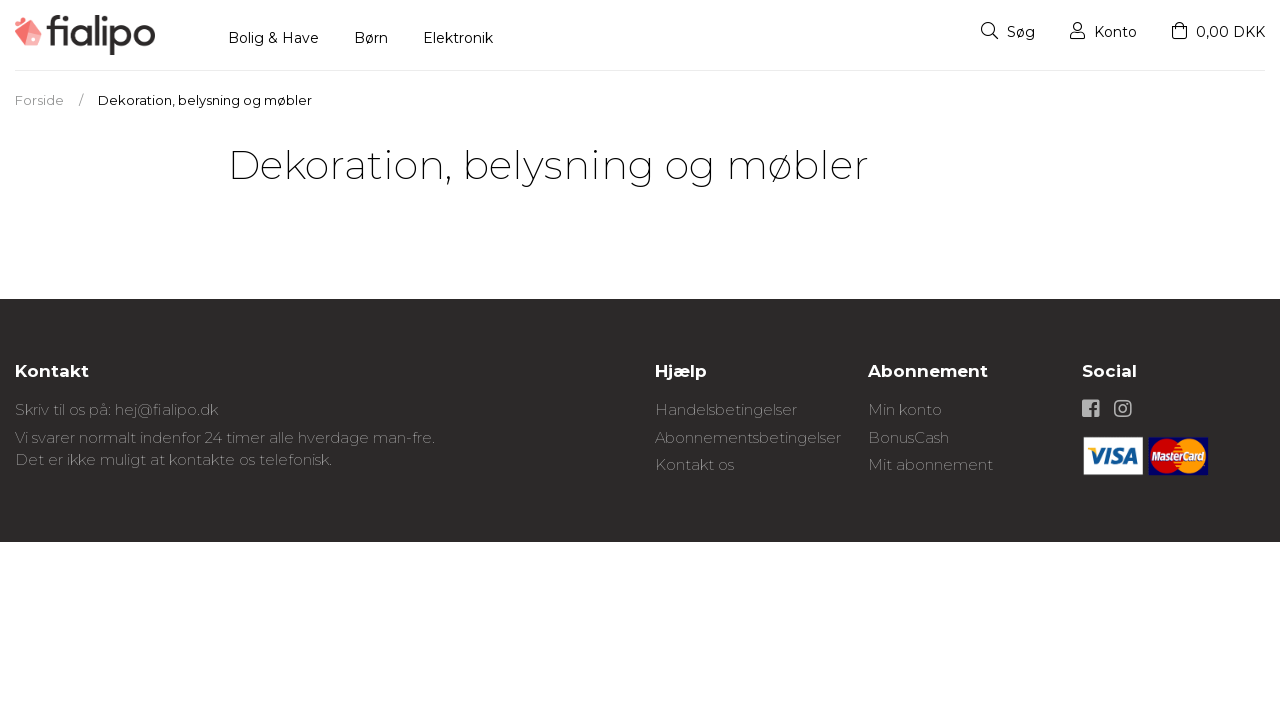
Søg (1008, 32)
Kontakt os (694, 464)
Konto (1103, 32)
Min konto (905, 409)
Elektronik (458, 38)
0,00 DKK (1218, 32)
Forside (39, 100)
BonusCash (908, 437)
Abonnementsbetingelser (748, 437)
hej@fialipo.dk (166, 409)
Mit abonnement (930, 464)
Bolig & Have (273, 38)
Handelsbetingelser (726, 409)
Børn (371, 38)
